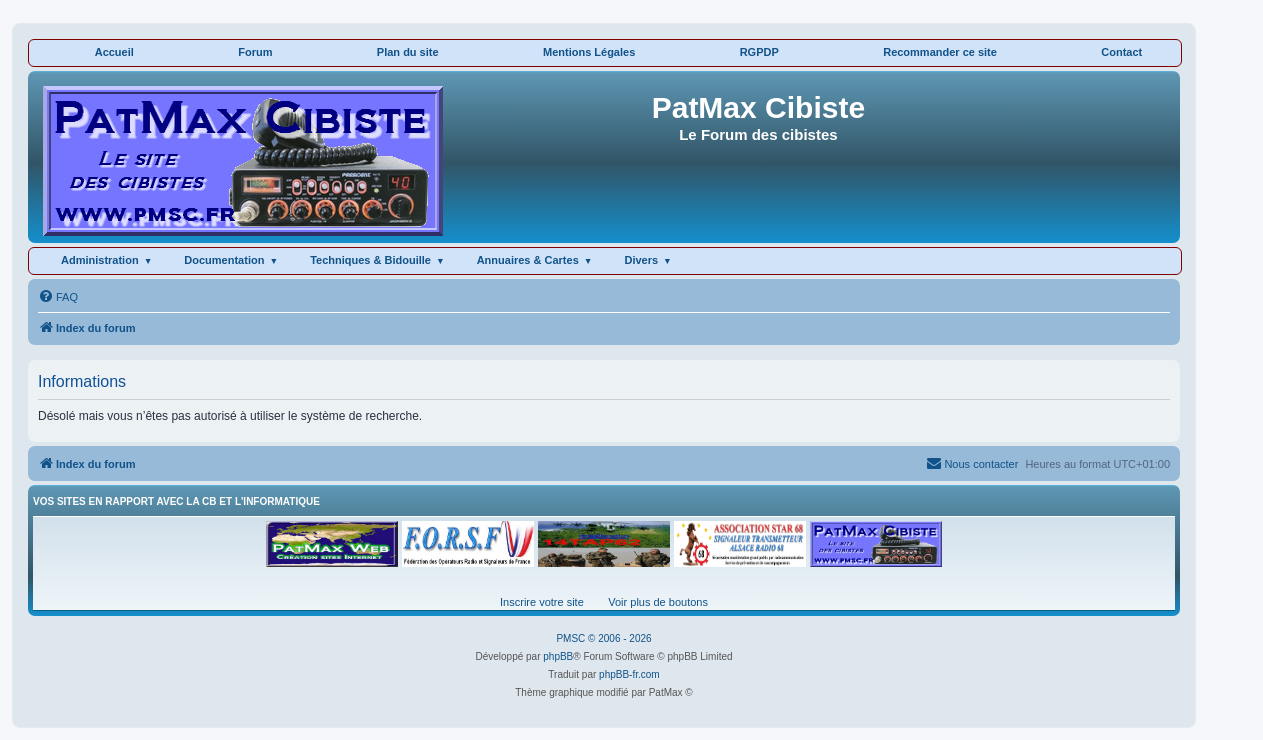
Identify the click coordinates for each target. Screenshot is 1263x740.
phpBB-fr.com (629, 674)
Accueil (114, 52)
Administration (100, 260)
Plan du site (408, 52)
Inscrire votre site (542, 602)
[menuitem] (58, 297)
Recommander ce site (940, 52)
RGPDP (759, 52)
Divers (641, 260)
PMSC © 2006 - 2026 (603, 638)
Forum (255, 52)
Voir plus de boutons (658, 602)
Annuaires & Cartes (528, 260)
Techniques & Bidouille (370, 260)
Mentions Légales (589, 52)
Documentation (224, 260)
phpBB (558, 656)
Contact (1121, 52)
